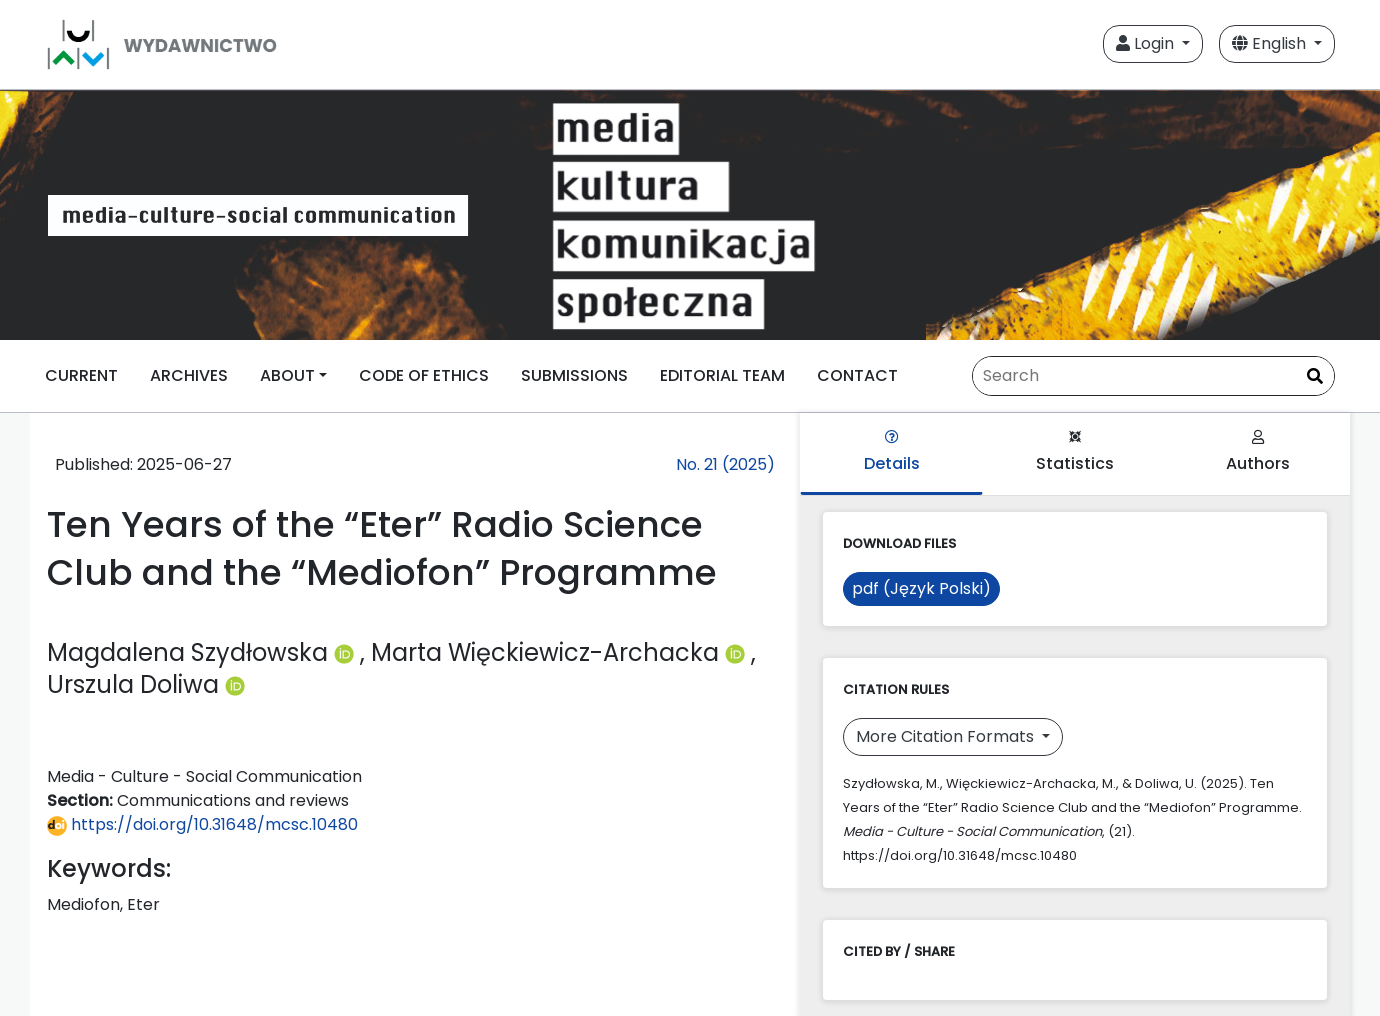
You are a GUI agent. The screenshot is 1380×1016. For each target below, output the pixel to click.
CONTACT (857, 375)
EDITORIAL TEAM (722, 375)
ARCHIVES (189, 375)
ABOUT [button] (287, 375)
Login (1147, 43)
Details (892, 452)
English (1271, 43)
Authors (1258, 452)
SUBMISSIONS (574, 375)
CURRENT (81, 375)
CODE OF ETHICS (424, 375)
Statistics (1075, 452)
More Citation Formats (947, 736)
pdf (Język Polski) (921, 588)
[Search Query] (1153, 376)
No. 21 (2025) (725, 464)
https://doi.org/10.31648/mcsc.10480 (202, 824)
